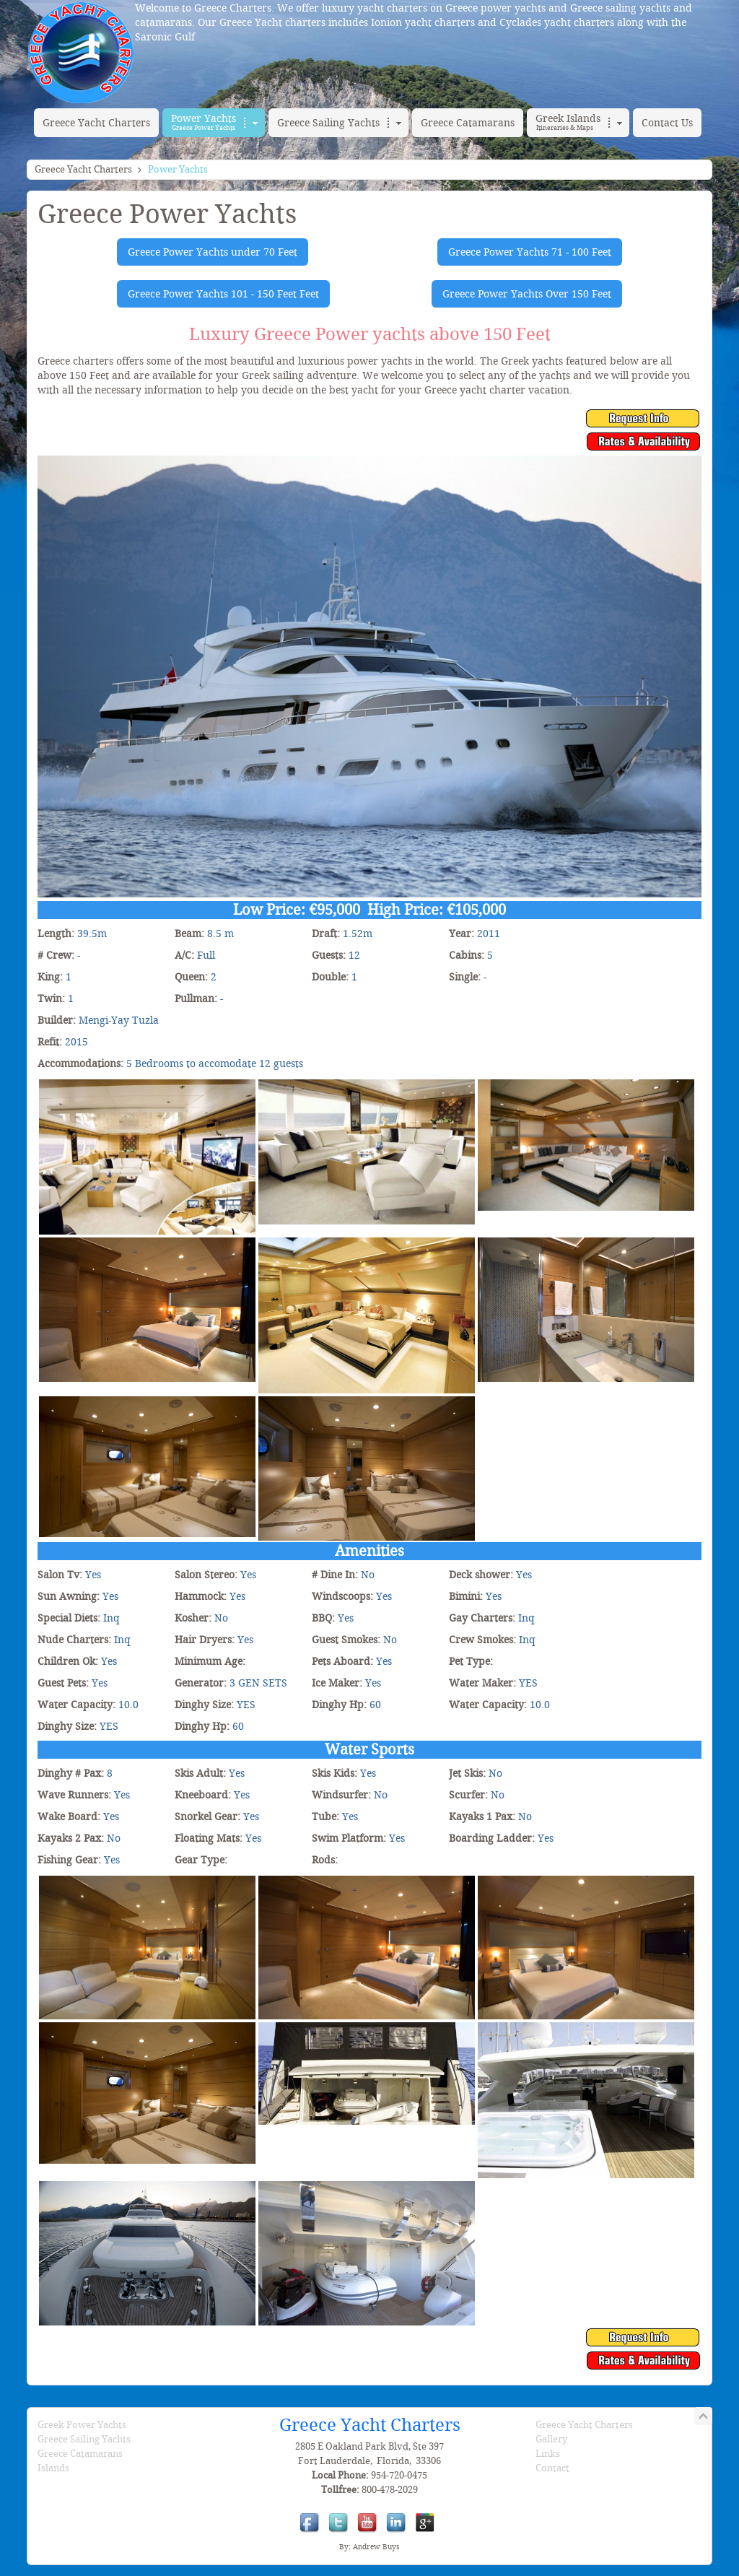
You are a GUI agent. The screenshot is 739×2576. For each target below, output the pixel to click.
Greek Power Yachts (82, 2424)
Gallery (551, 2439)
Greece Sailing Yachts (84, 2439)
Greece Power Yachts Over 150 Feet (526, 294)
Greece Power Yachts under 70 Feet (212, 252)
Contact (552, 2468)
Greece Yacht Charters (83, 169)
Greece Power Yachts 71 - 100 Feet (529, 252)
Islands (53, 2468)
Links (547, 2453)
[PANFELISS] (147, 1085)
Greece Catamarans (80, 2453)
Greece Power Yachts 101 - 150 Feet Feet (223, 294)
